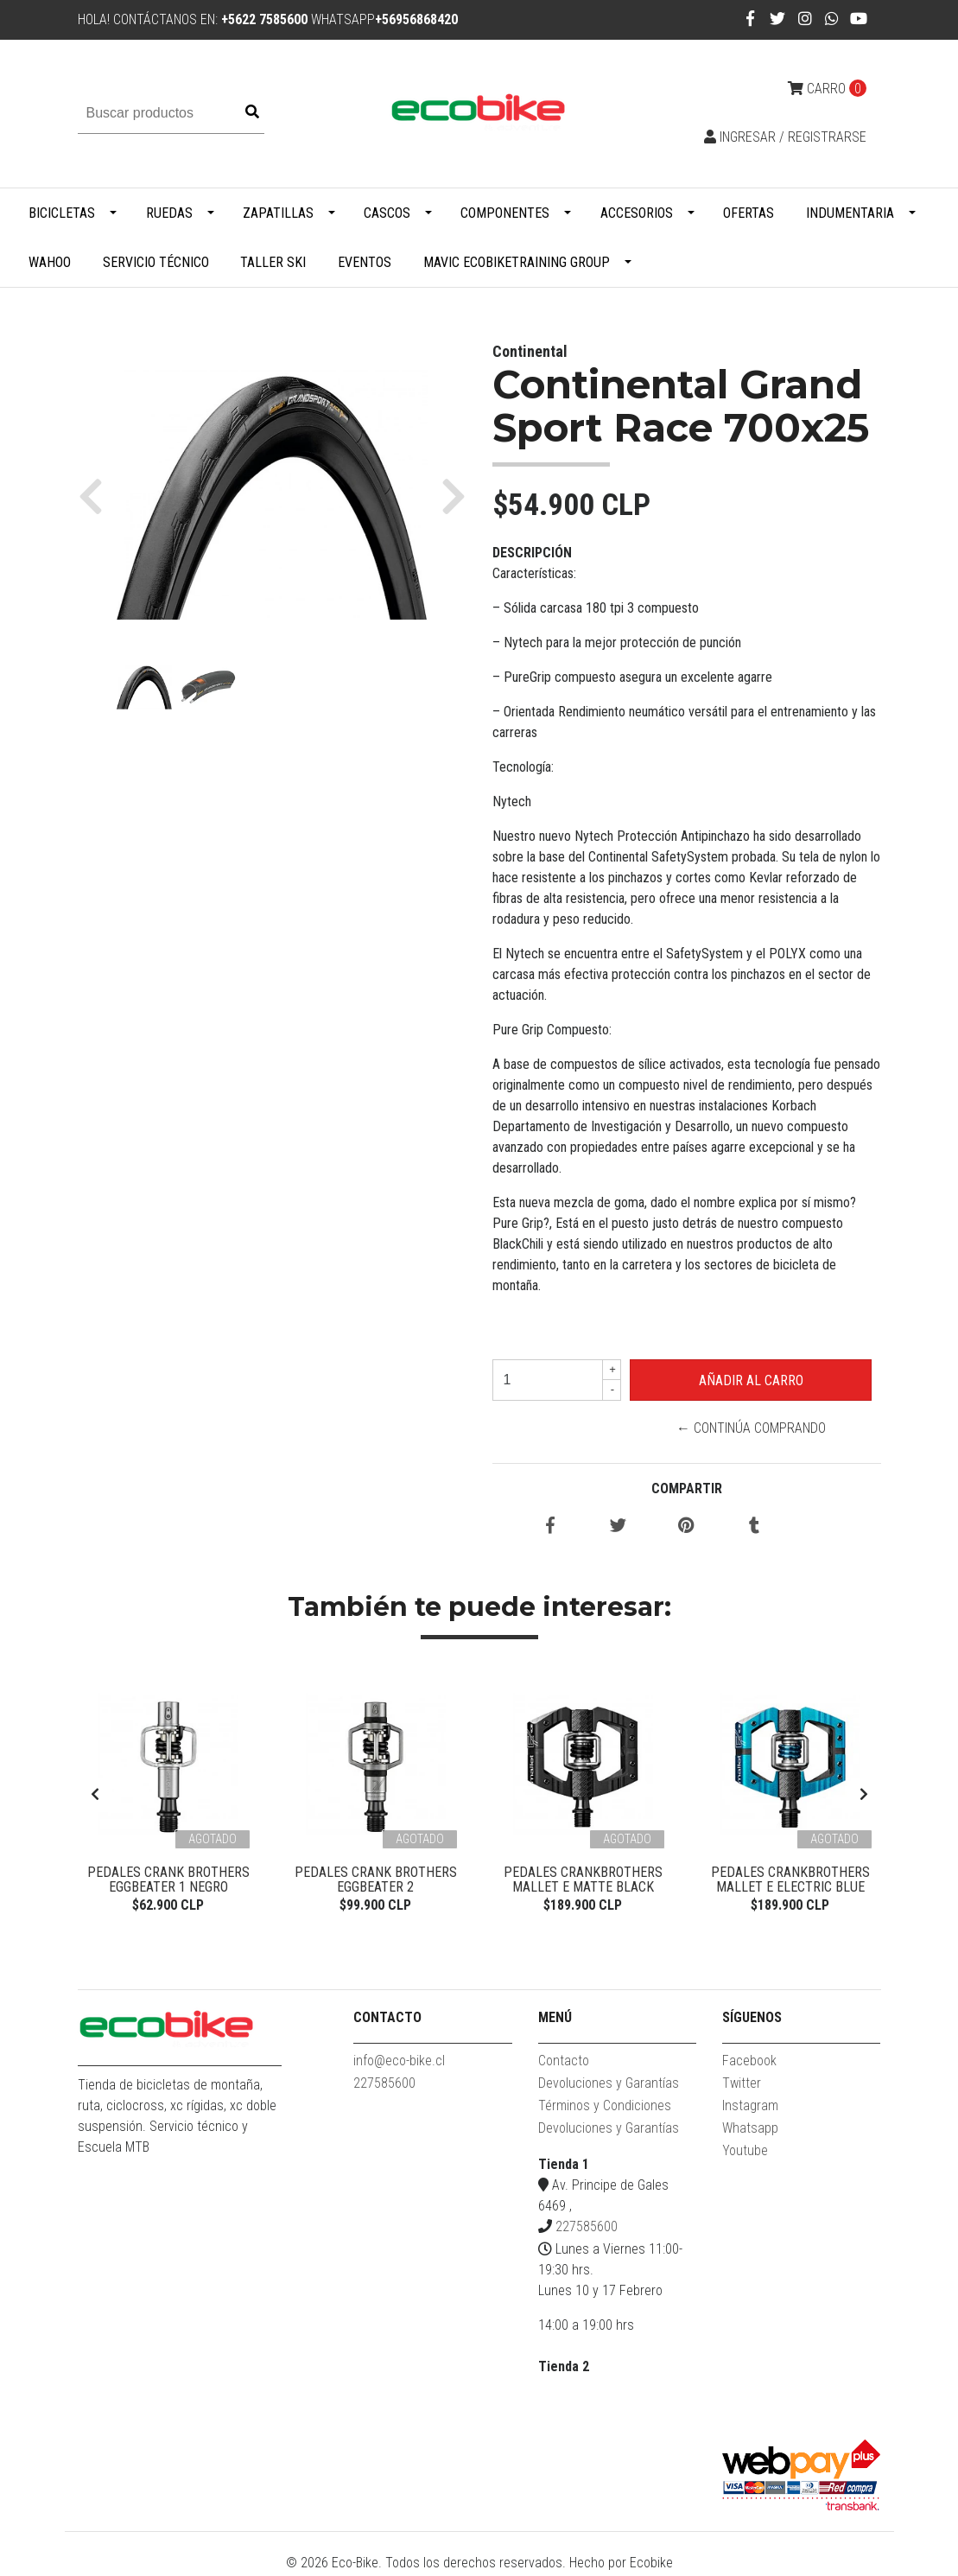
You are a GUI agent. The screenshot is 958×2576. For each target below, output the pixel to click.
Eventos (364, 262)
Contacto (563, 2063)
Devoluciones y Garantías (608, 2085)
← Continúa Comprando (751, 1428)
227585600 (384, 2085)
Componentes (504, 213)
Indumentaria (850, 213)
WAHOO (50, 262)
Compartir (686, 1488)
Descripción (532, 552)
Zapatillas (278, 213)
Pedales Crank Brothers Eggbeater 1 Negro (168, 1880)
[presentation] (95, 1795)
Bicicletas (62, 213)
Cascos (387, 213)
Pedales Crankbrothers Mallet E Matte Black (583, 1880)
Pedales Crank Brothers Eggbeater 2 (376, 1880)
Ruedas (169, 213)
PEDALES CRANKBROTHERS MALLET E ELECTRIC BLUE (790, 1880)
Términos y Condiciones (604, 2108)
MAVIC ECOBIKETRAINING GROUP (516, 262)
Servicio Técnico (156, 262)
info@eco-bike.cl (399, 2063)
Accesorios (636, 213)
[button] (97, 495)
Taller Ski (273, 262)
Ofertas (748, 213)
